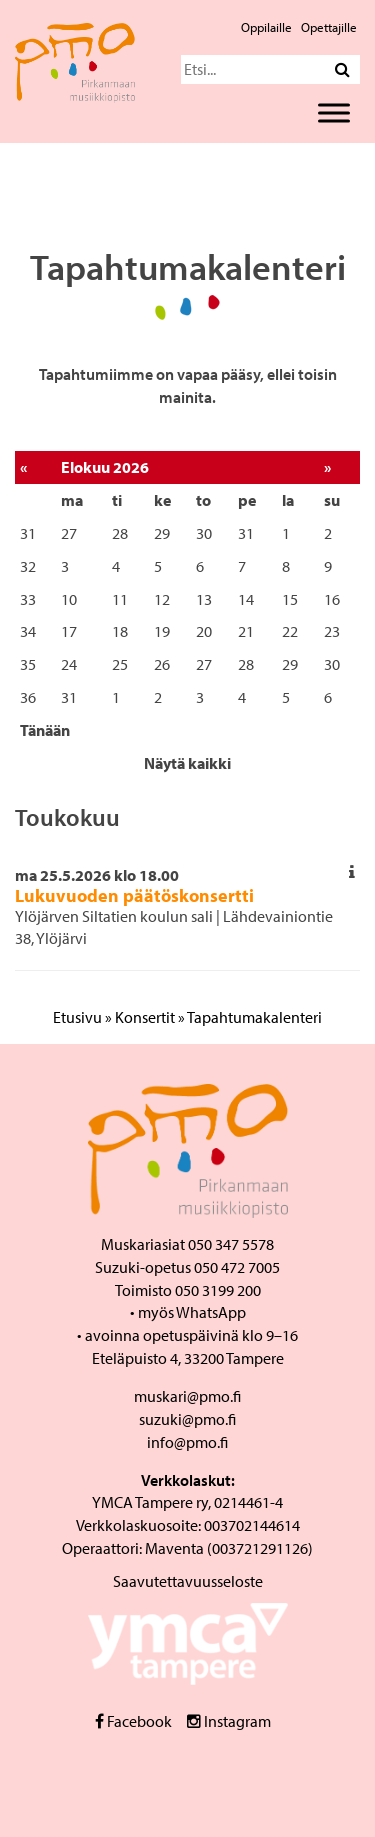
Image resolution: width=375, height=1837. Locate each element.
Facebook (133, 1721)
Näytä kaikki (187, 763)
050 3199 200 (218, 1290)
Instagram (229, 1721)
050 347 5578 (231, 1244)
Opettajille (329, 27)
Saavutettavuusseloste (188, 1581)
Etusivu (77, 1017)
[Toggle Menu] (334, 112)
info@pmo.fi (187, 1442)
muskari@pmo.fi (187, 1396)
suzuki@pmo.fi (187, 1419)
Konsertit (145, 1017)
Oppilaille (266, 27)
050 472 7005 (237, 1267)
